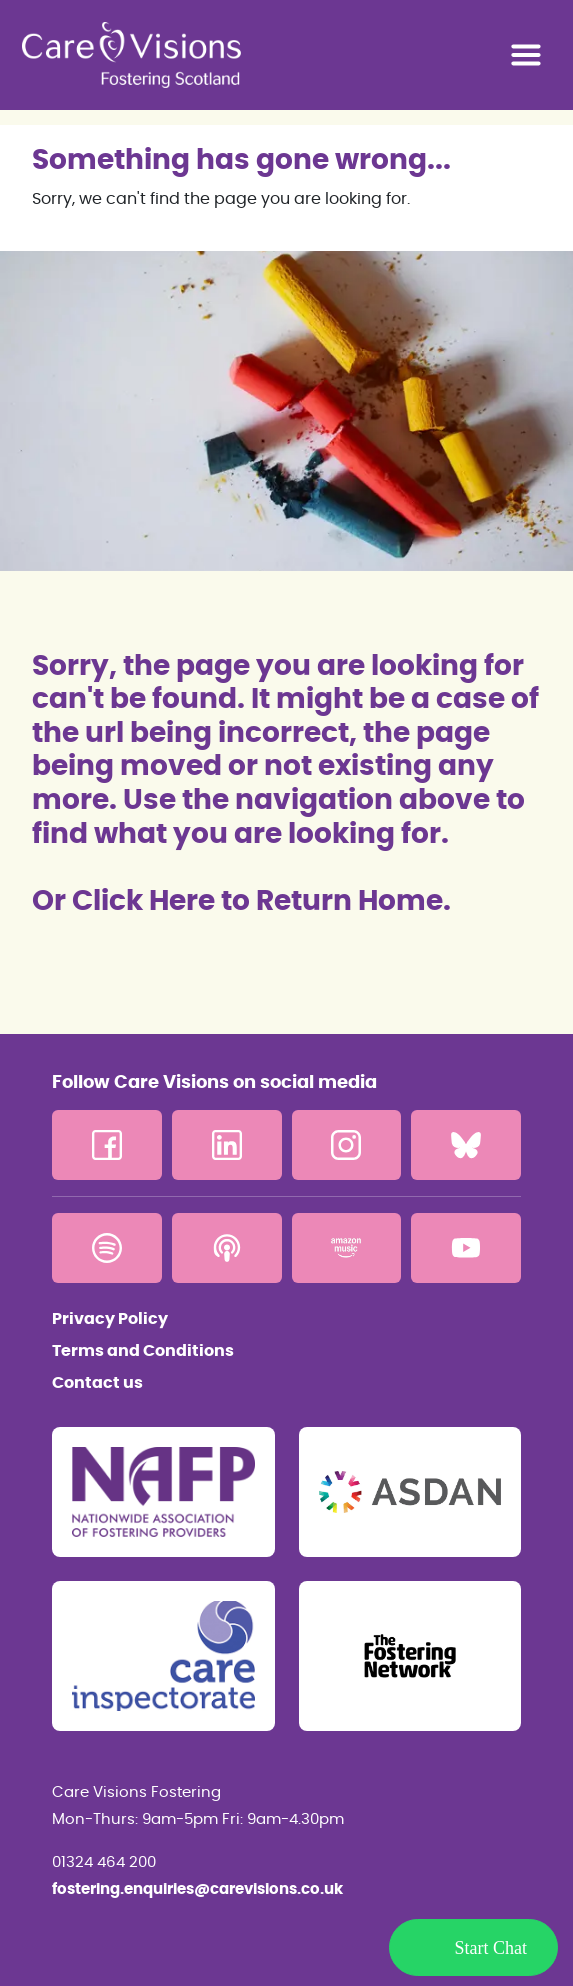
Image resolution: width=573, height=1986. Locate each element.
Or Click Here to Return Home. (241, 902)
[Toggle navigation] (526, 55)
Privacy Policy (110, 1319)
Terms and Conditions (143, 1351)
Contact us (97, 1383)
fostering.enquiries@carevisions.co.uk (197, 1889)
